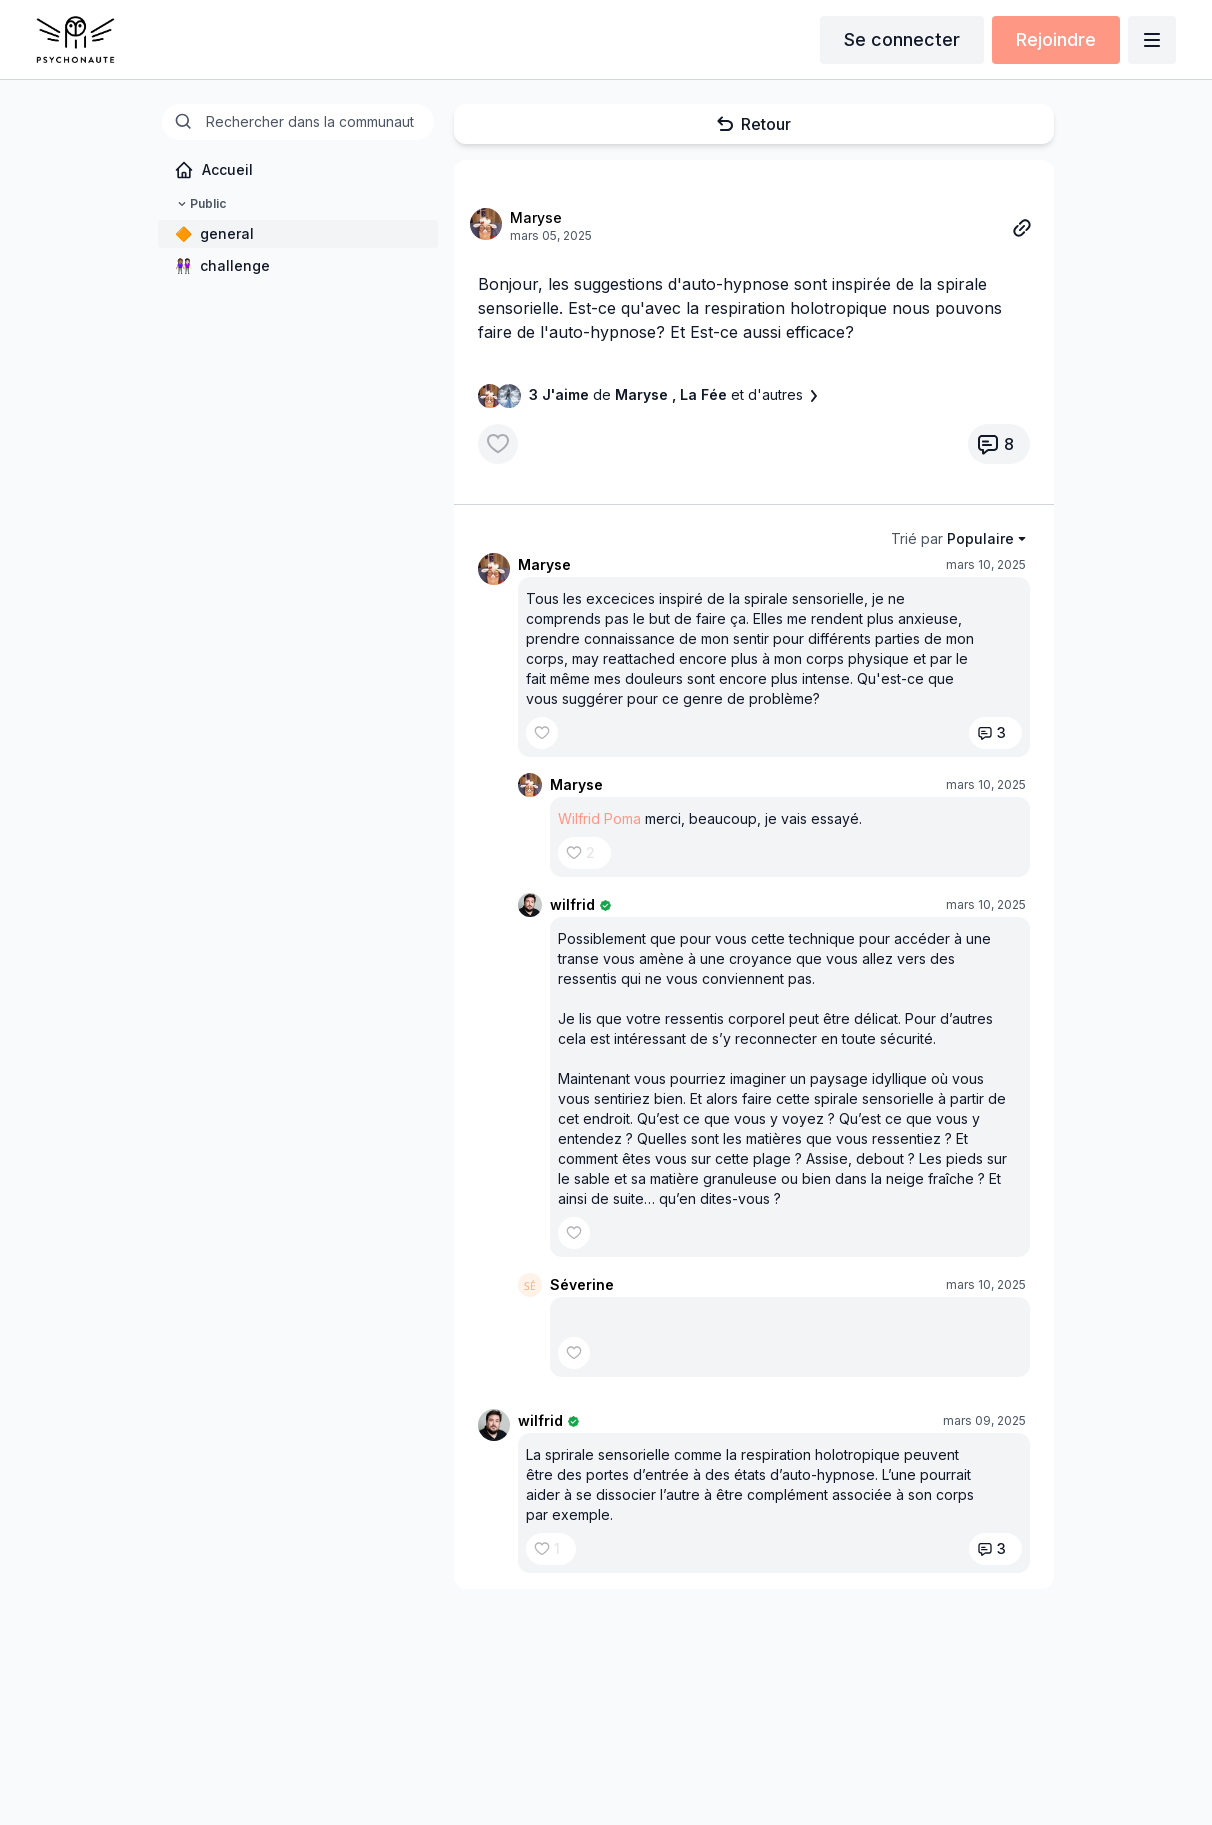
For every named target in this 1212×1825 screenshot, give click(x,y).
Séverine (582, 1284)
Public (200, 204)
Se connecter (902, 39)
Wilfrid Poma (599, 818)
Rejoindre (1056, 39)
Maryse (536, 217)
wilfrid (572, 904)
